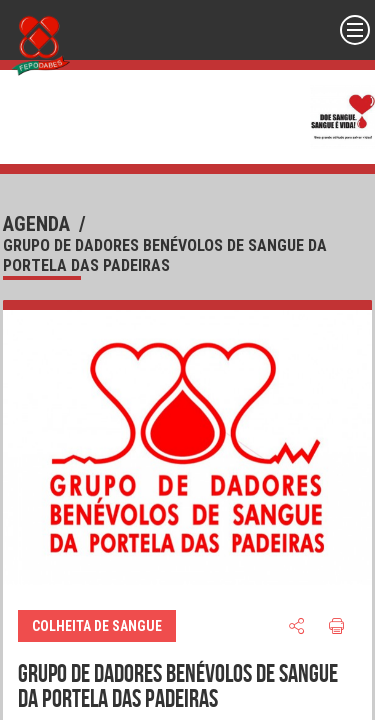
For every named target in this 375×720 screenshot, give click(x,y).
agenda (36, 224)
